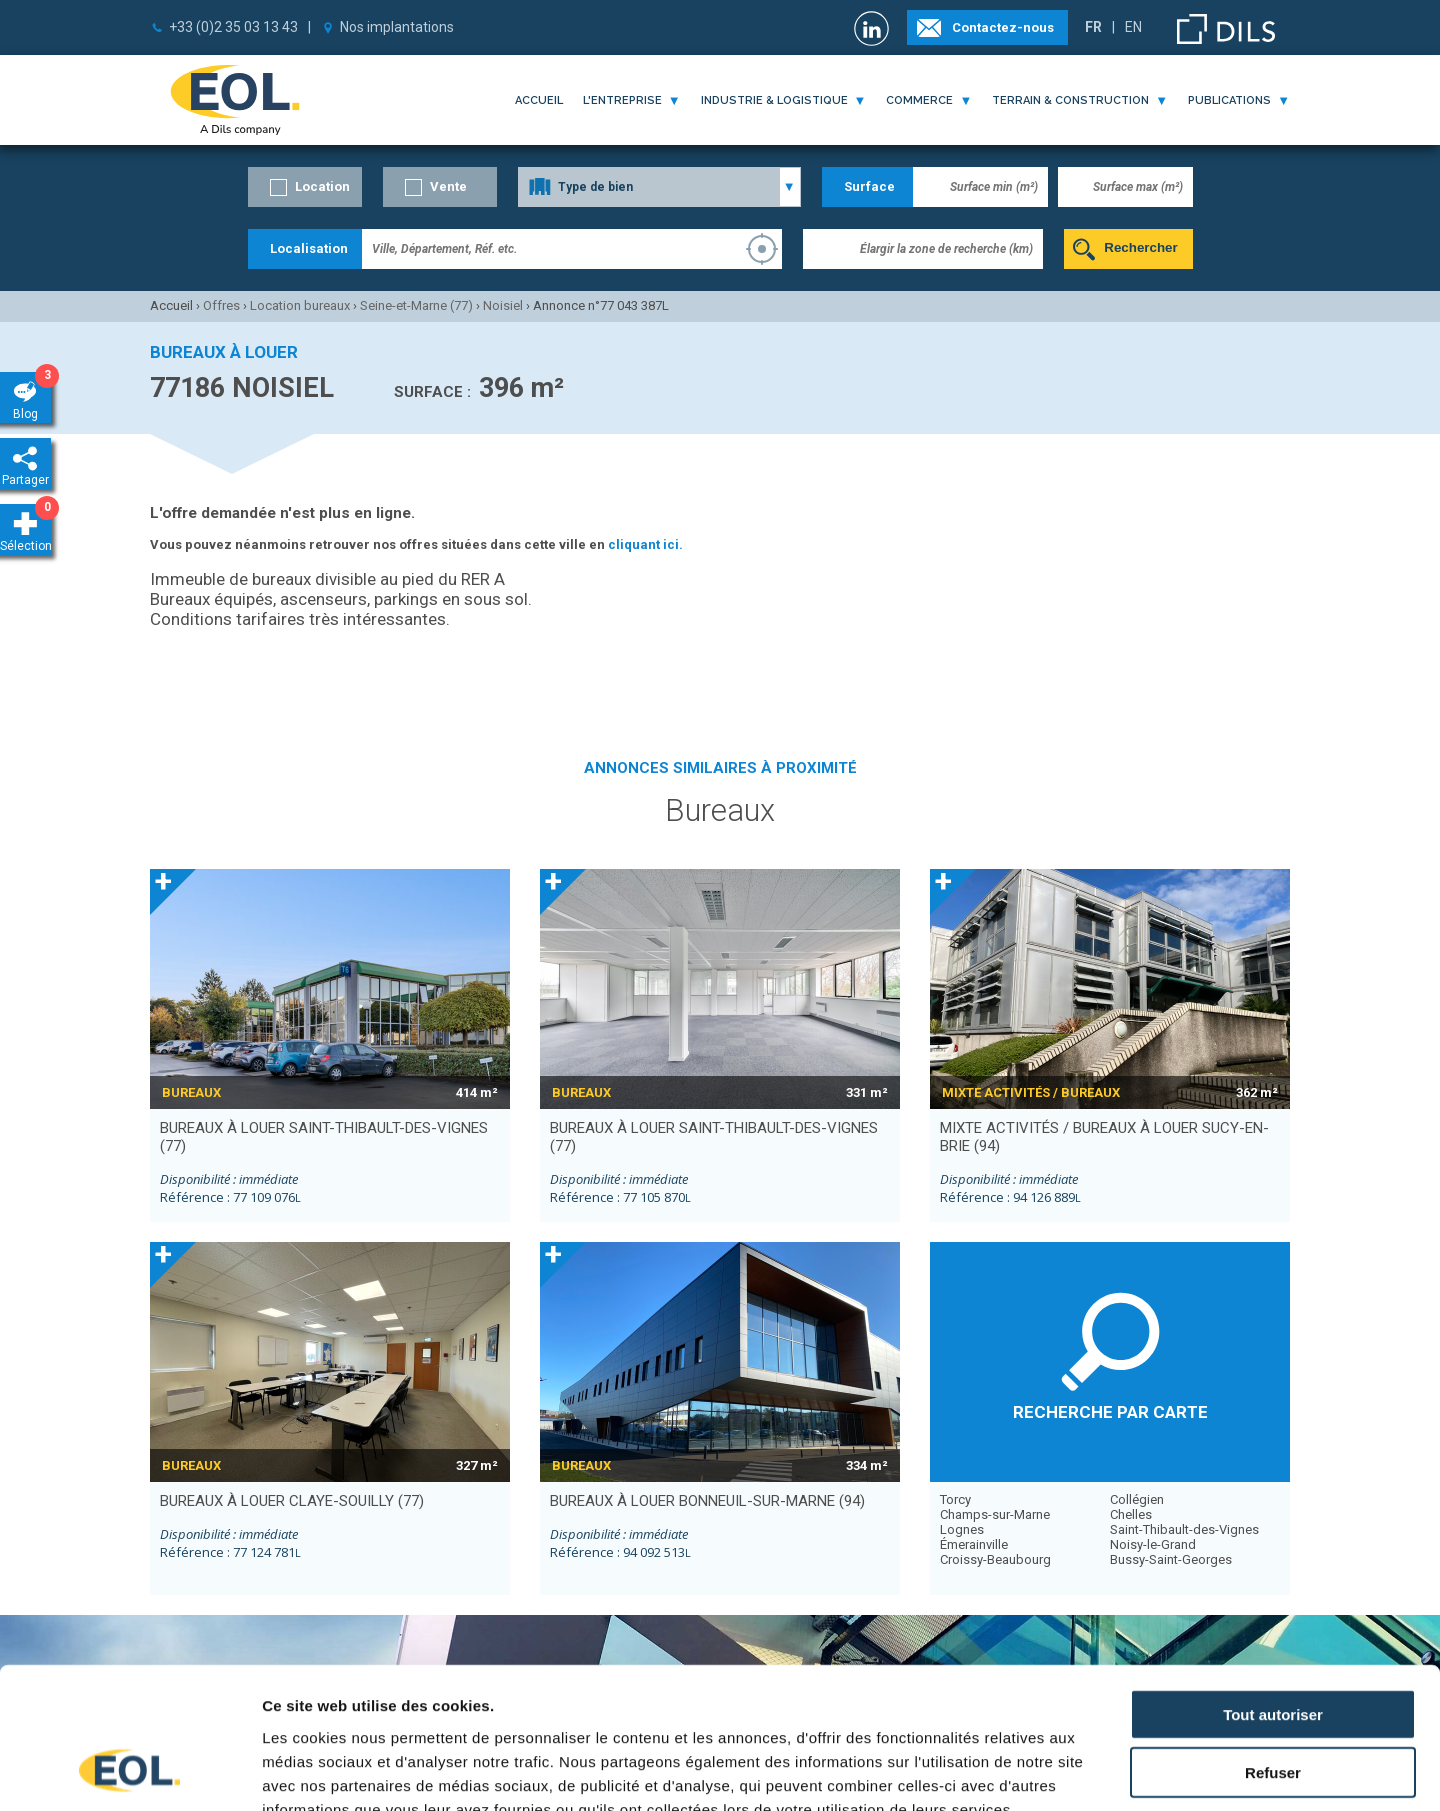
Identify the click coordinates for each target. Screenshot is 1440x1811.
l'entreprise (622, 100)
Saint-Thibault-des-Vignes (1184, 1529)
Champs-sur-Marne (995, 1514)
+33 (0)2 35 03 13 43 (233, 27)
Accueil (539, 100)
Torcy (955, 1499)
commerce (919, 100)
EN (1133, 27)
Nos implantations (397, 27)
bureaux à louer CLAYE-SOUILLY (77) (292, 1501)
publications (1229, 100)
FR (1093, 27)
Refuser (1273, 1646)
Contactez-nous (1003, 27)
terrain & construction (1070, 100)
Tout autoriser (1273, 1587)
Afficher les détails (1101, 1771)
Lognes (962, 1529)
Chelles (1131, 1514)
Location (322, 186)
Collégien (1137, 1499)
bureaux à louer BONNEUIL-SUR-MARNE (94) (707, 1501)
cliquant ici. (645, 544)
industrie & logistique (774, 100)
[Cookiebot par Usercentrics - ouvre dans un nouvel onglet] (129, 1772)
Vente (448, 186)
